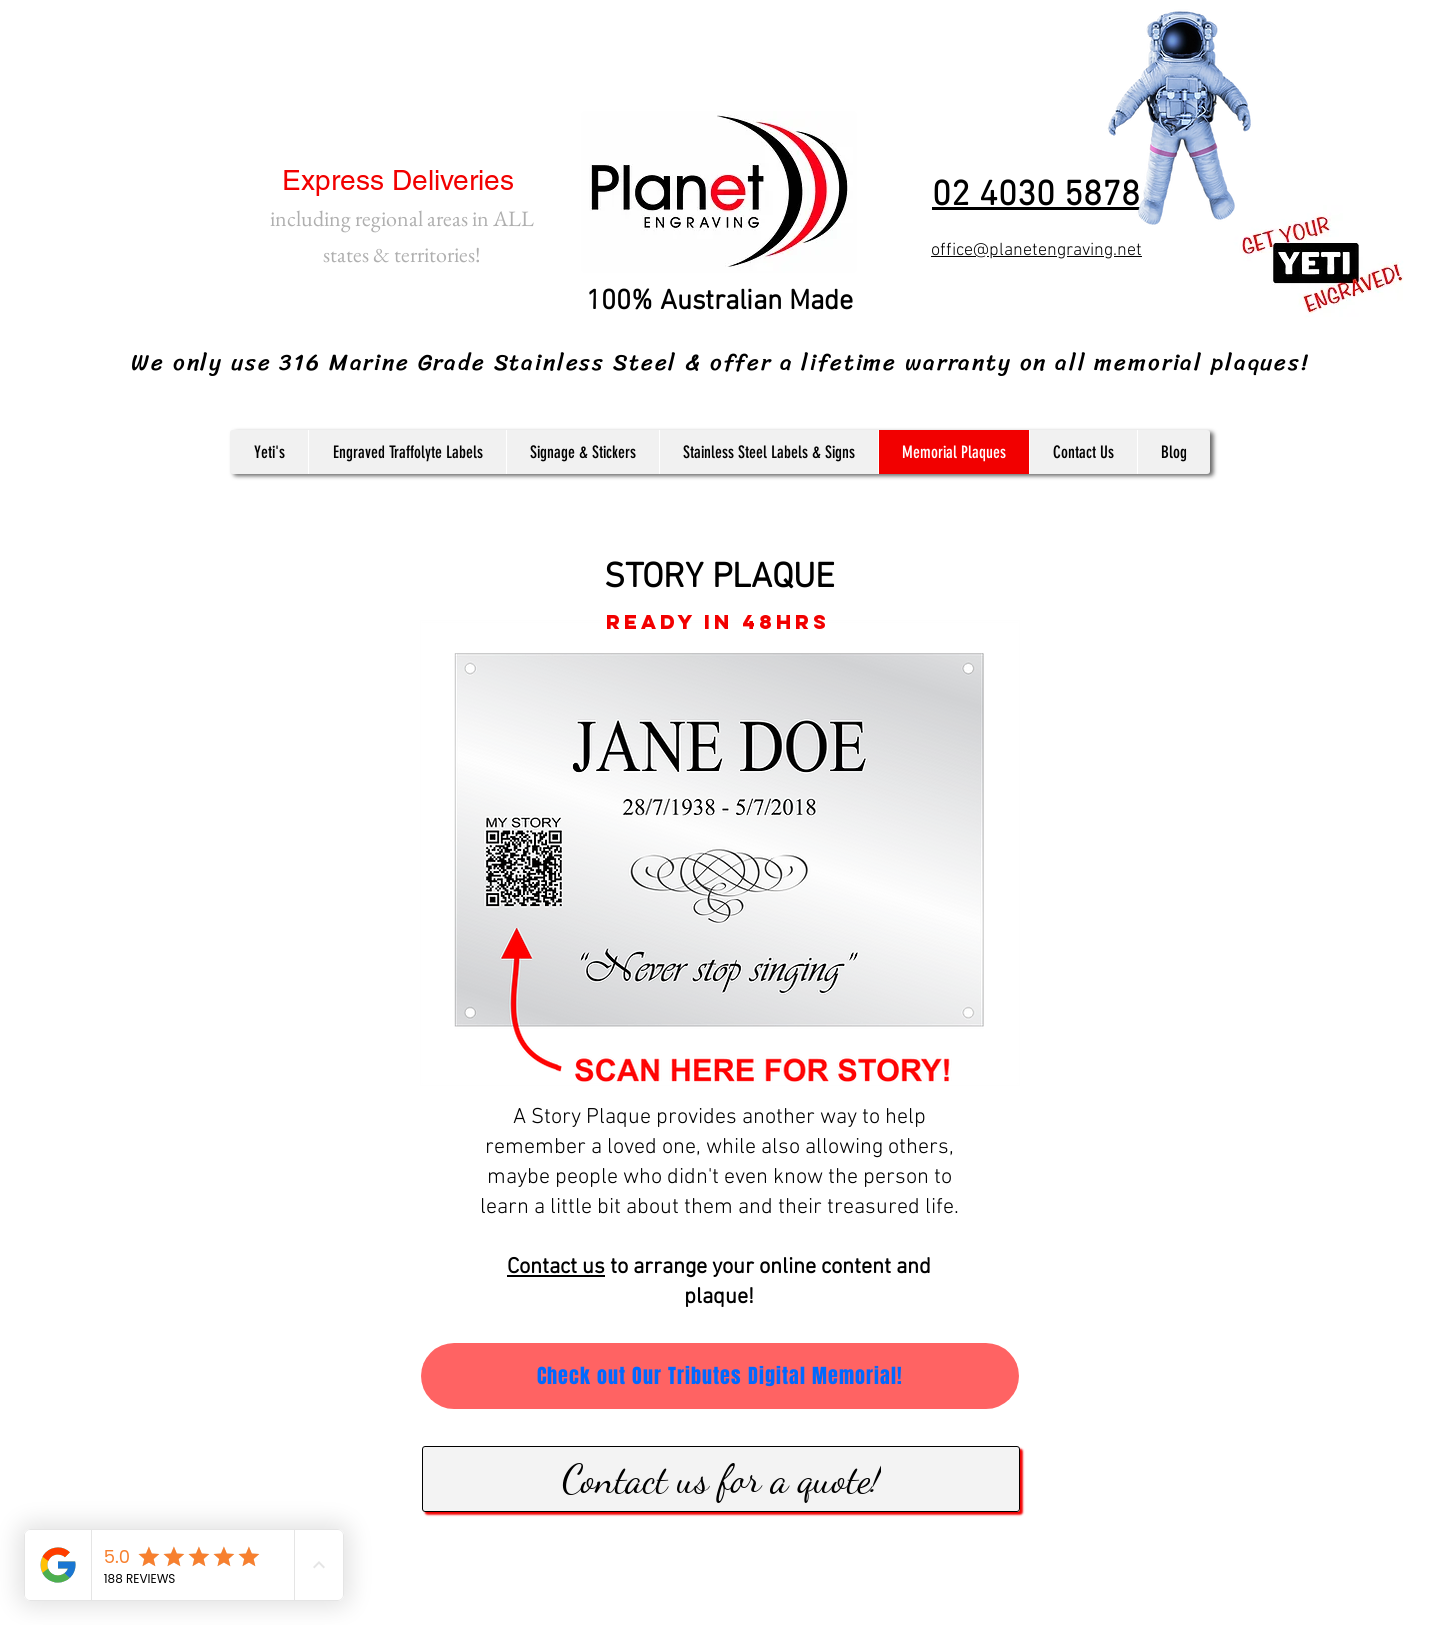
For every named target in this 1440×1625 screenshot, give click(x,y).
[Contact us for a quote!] (721, 1479)
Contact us (556, 1267)
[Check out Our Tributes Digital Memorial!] (720, 1376)
